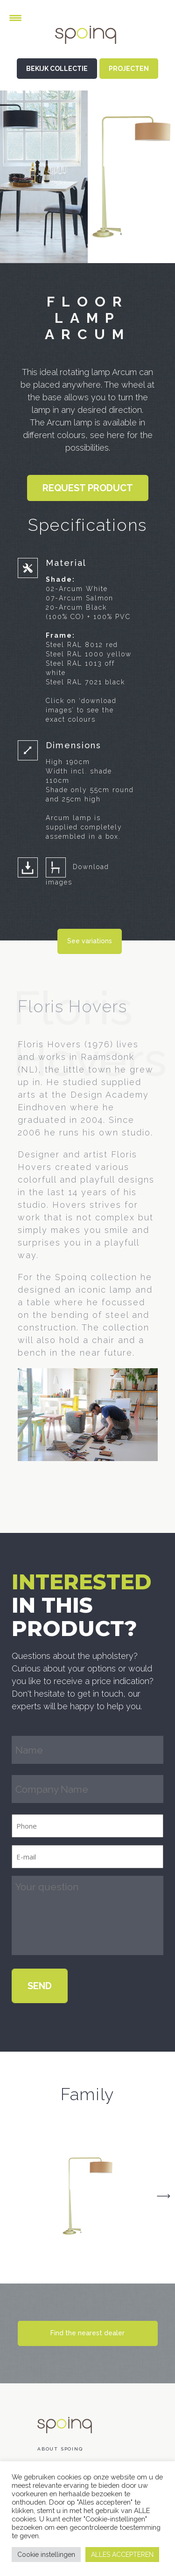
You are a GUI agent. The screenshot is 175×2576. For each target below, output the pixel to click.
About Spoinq (60, 2448)
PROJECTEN (129, 68)
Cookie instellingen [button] (46, 2554)
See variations (89, 941)
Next (163, 2196)
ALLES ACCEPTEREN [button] (122, 2554)
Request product (87, 488)
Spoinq (87, 42)
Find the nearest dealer (87, 2333)
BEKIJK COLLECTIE (57, 68)
